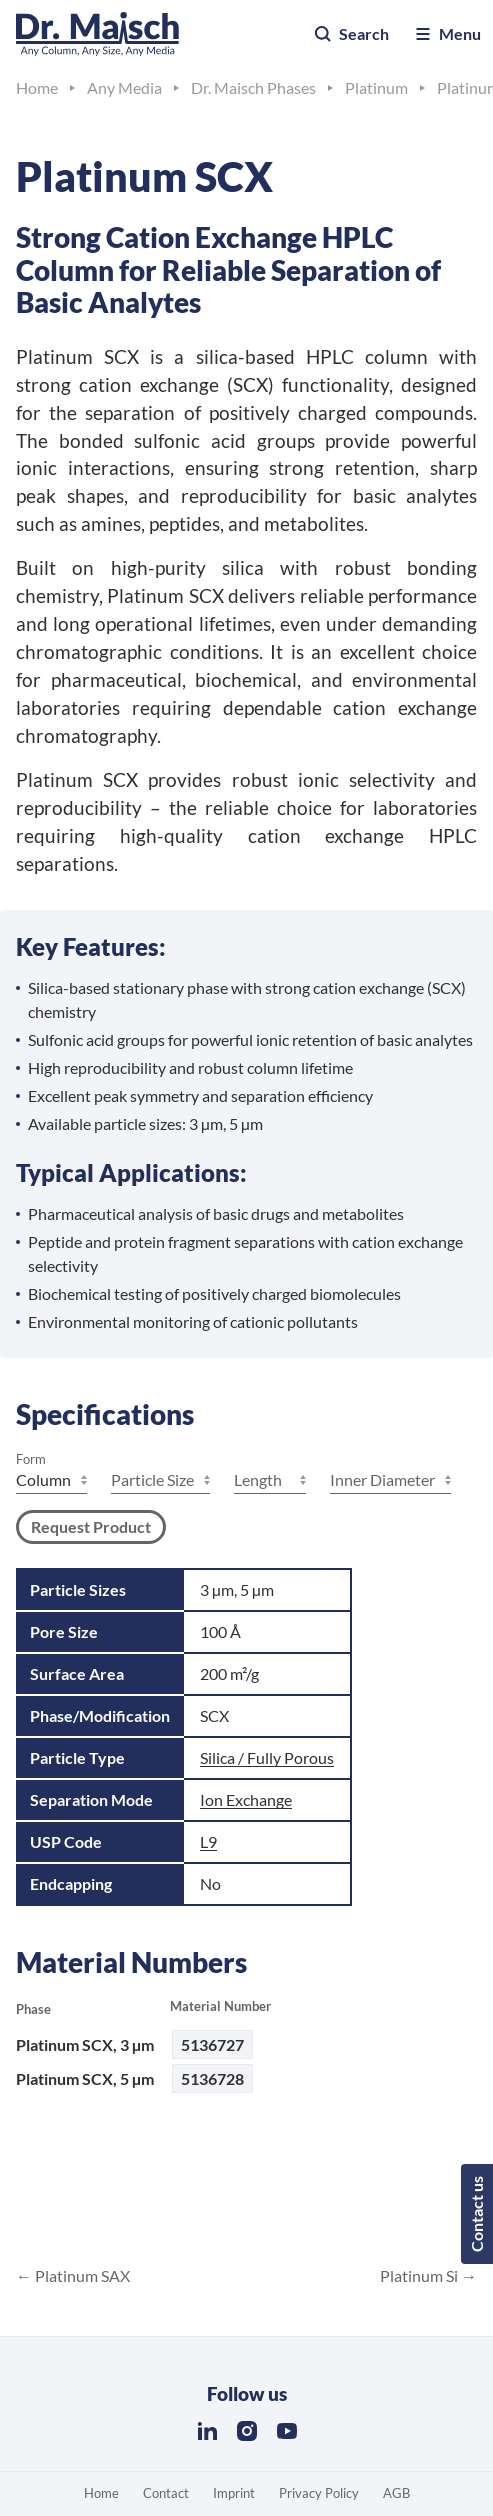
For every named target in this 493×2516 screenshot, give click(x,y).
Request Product (91, 1526)
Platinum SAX (81, 2275)
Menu (447, 34)
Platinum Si (420, 2275)
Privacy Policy (319, 2493)
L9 (208, 1841)
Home (101, 2493)
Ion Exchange (246, 1799)
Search (351, 34)
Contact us (476, 2214)
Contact (166, 2493)
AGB (396, 2493)
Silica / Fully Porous (267, 1757)
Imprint (234, 2493)
